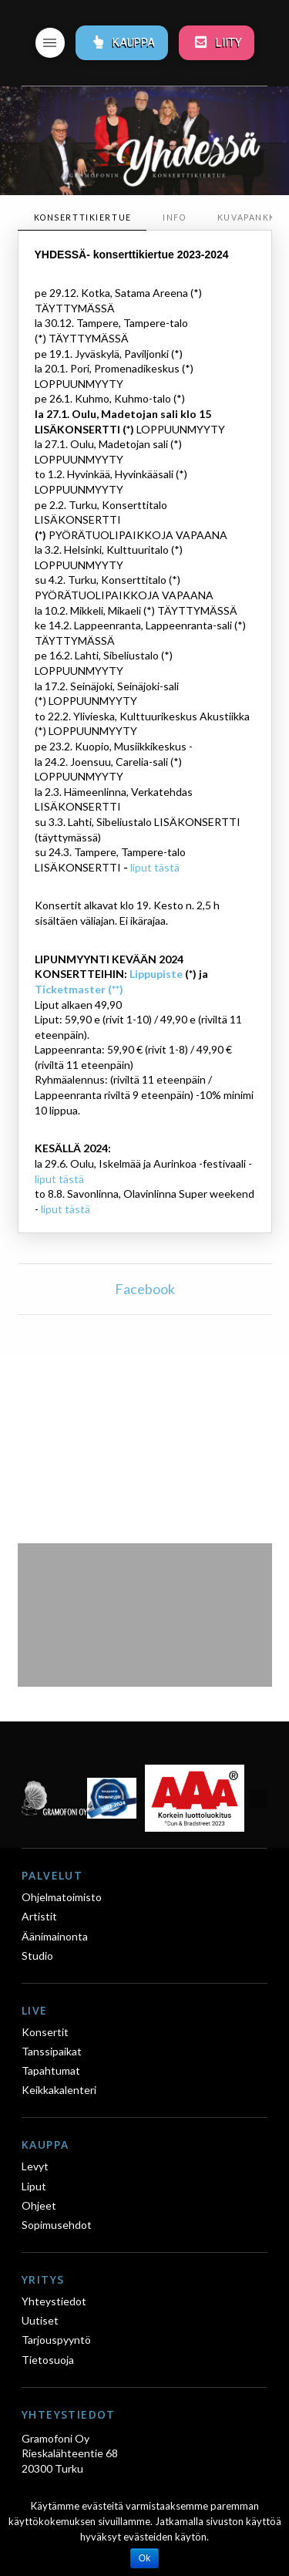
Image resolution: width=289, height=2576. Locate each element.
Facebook (145, 1288)
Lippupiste (156, 973)
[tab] (82, 218)
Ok (144, 2558)
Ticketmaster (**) (79, 989)
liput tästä (155, 867)
